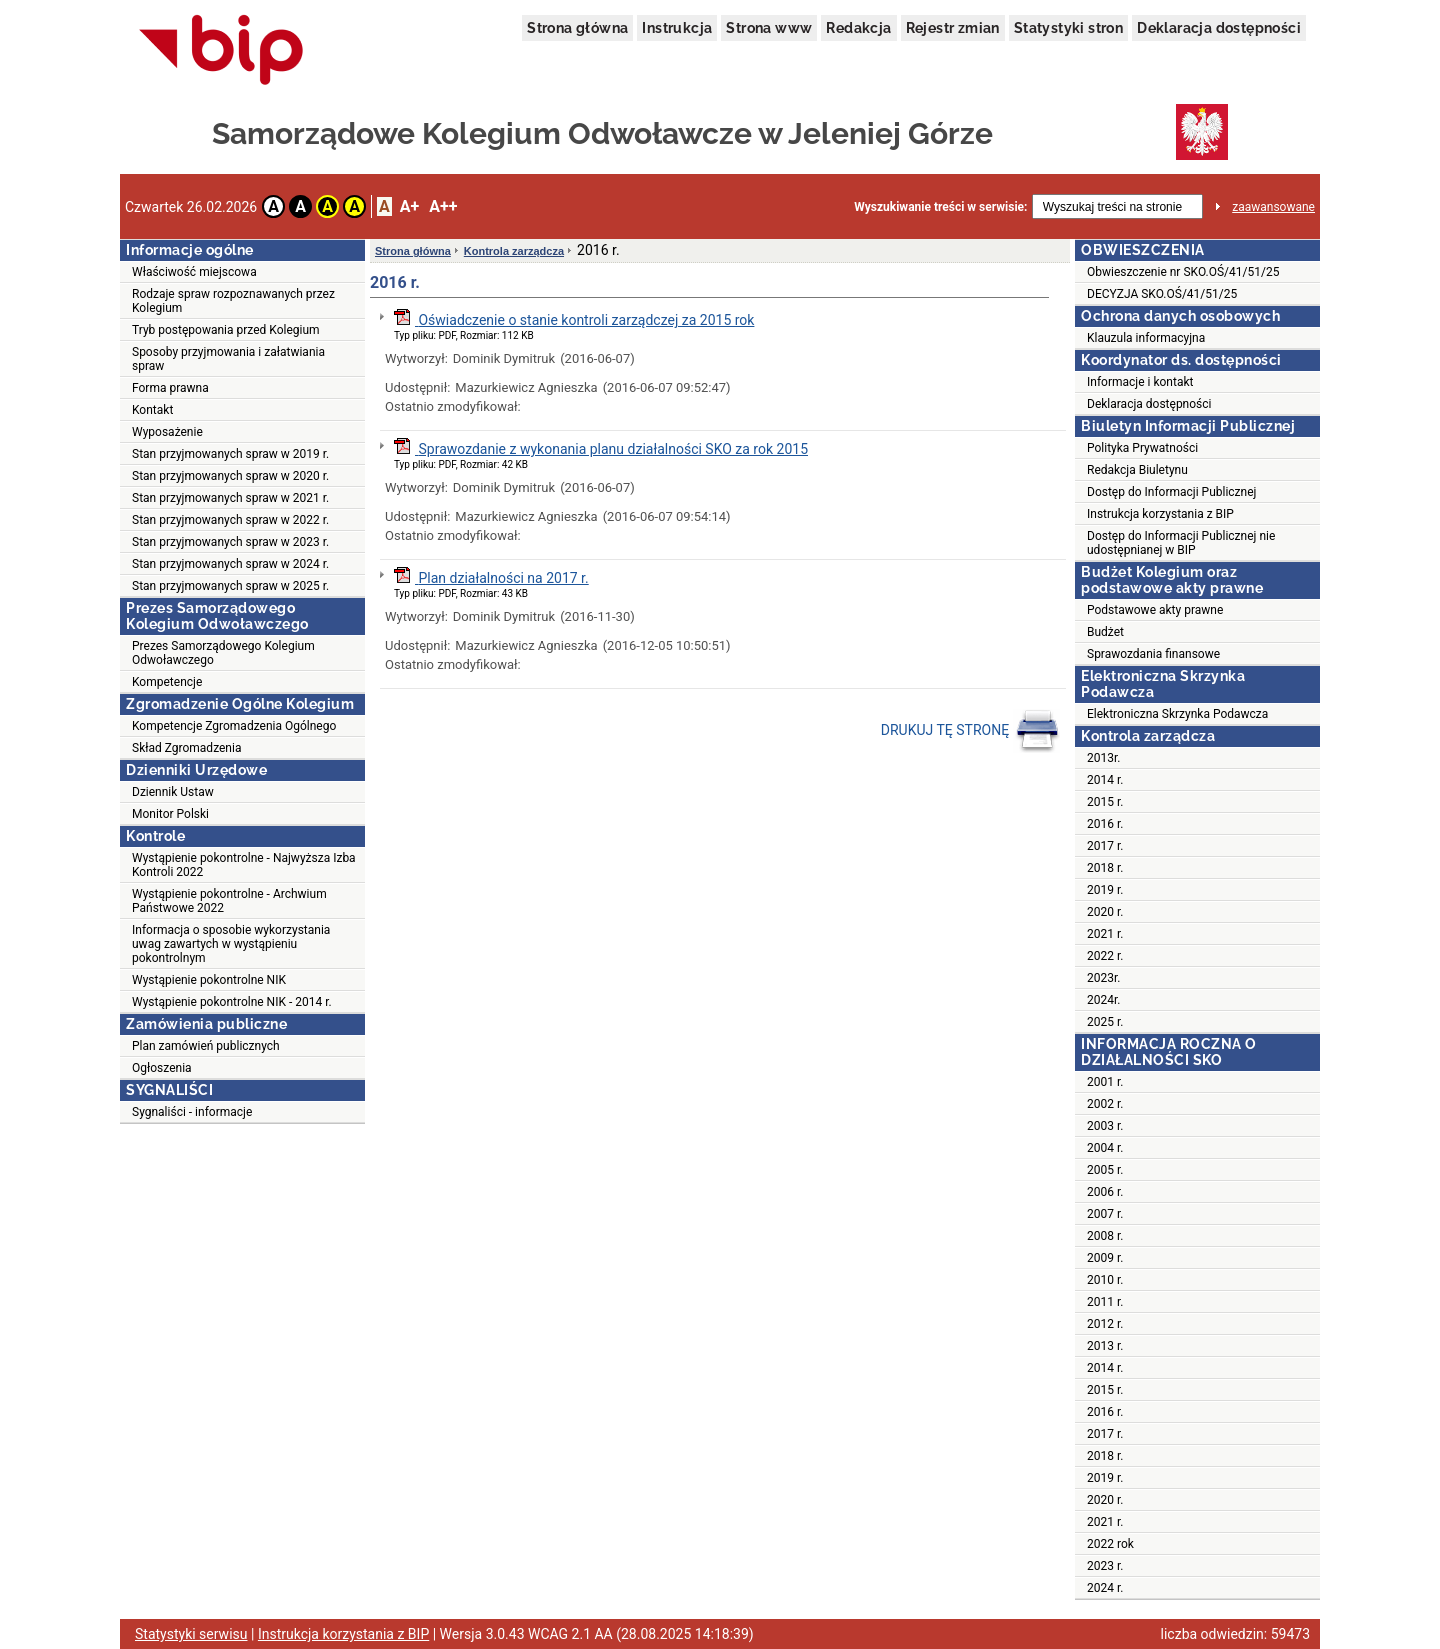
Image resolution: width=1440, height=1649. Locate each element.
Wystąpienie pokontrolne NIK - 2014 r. (232, 1002)
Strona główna (577, 28)
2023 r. (1105, 1566)
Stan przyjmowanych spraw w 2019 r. (230, 454)
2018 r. (1105, 868)
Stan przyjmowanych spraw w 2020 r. (230, 476)
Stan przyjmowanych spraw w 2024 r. (230, 564)
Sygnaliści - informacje (192, 1112)
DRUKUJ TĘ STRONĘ (970, 731)
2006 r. (1105, 1192)
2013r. (1104, 758)
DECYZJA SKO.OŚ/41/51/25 (1162, 294)
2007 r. (1105, 1214)
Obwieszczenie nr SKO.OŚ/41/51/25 (1183, 272)
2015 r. (1105, 802)
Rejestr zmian (953, 28)
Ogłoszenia (162, 1068)
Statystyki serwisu (191, 1634)
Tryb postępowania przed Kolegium (226, 330)
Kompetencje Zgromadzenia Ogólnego (234, 726)
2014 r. (1105, 780)
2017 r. (1105, 846)
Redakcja (858, 28)
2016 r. (1105, 824)
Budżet (1105, 632)
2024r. (1104, 1000)
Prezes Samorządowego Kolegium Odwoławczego (223, 653)
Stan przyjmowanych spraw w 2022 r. (230, 520)
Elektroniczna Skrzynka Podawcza (1177, 714)
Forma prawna (170, 388)
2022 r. (1105, 956)
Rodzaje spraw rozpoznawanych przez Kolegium (233, 301)
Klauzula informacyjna (1146, 338)
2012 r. (1105, 1324)
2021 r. (1105, 934)
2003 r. (1105, 1126)
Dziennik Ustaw (173, 792)
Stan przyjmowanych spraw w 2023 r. (230, 542)
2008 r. (1105, 1236)
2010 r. (1105, 1280)
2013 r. (1105, 1346)
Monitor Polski (170, 814)
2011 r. (1105, 1302)
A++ (443, 206)
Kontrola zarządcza (514, 251)
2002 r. (1105, 1104)
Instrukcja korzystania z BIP (1160, 514)
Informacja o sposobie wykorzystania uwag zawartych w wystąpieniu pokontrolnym (231, 944)
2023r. (1104, 978)
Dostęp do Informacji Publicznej (1171, 492)
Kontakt (152, 410)
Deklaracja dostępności (1219, 28)
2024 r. (1105, 1588)
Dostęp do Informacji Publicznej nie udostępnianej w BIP (1181, 543)
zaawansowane (1273, 207)
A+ (409, 206)
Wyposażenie (167, 432)
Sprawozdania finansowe (1153, 654)
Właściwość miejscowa (194, 272)
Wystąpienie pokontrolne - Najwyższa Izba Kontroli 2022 (244, 865)
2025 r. (1105, 1022)
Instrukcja (677, 28)
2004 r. (1105, 1148)
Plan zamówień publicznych (206, 1046)
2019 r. (1105, 890)
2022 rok (1110, 1544)
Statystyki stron (1068, 28)
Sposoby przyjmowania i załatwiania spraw (228, 359)
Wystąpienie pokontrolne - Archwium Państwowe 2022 (229, 901)
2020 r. (1105, 912)
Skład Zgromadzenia (186, 748)
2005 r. (1105, 1170)
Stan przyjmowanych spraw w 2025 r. (230, 586)
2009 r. (1105, 1258)
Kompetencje (167, 682)
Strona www (769, 28)
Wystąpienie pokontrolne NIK (209, 980)
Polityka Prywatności (1142, 448)
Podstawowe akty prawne (1155, 610)
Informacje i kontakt (1140, 382)
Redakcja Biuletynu (1137, 470)
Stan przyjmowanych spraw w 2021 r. (230, 498)
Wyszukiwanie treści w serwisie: (940, 207)
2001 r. (1105, 1082)
